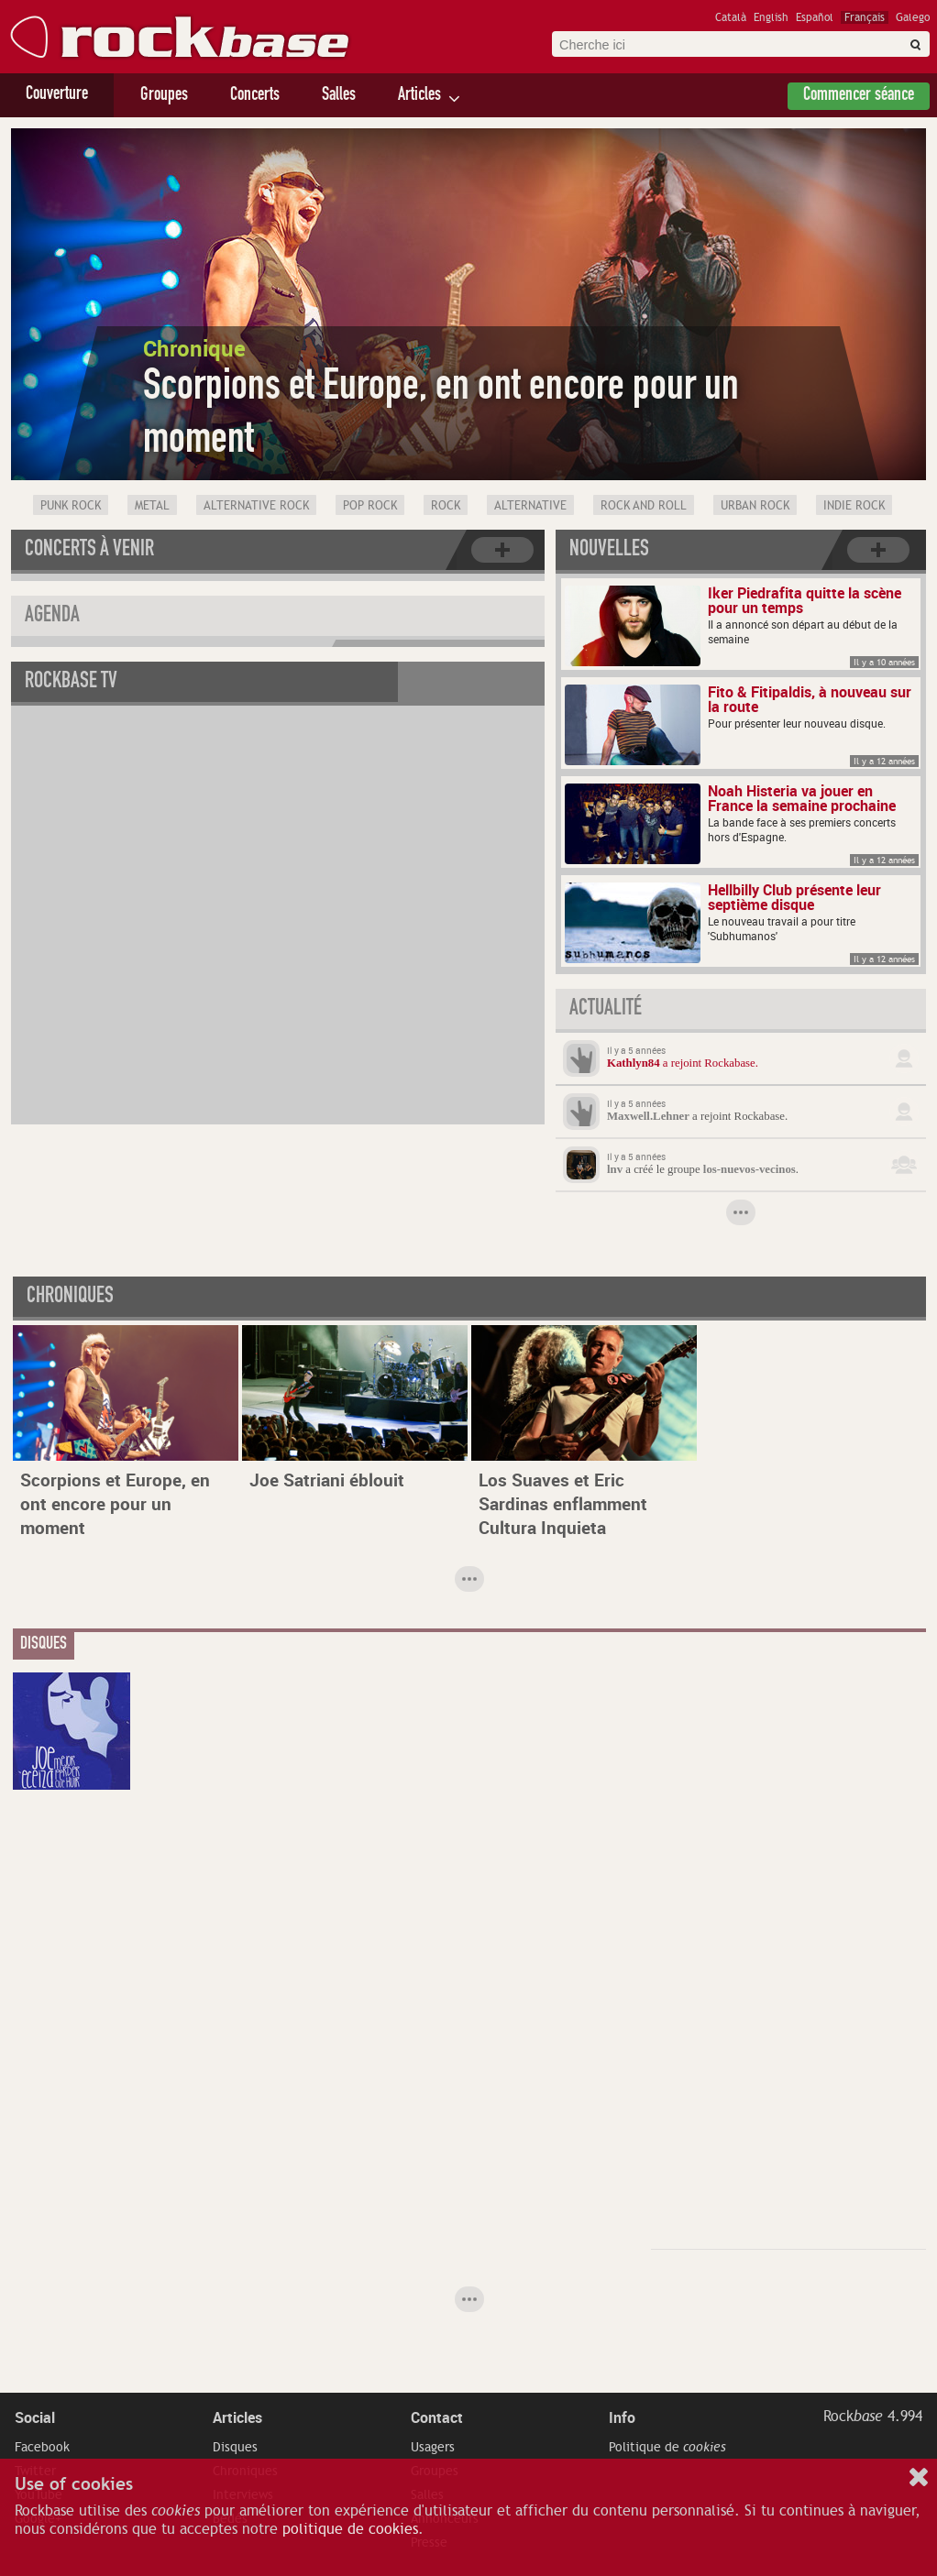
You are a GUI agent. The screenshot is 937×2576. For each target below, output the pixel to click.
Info (622, 2417)
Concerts (255, 96)
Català (730, 17)
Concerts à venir (89, 551)
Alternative (530, 506)
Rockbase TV (71, 683)
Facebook (42, 2447)
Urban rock (755, 506)
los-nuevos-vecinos (749, 1169)
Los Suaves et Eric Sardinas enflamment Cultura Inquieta (563, 1504)
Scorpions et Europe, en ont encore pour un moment (115, 1504)
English (771, 17)
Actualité (605, 1010)
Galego (913, 17)
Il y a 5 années (636, 1050)
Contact (437, 2417)
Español (814, 17)
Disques (235, 2447)
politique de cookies (350, 2529)
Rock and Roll (644, 506)
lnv (615, 1169)
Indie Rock (854, 506)
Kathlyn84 (633, 1063)
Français (864, 17)
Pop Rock (370, 506)
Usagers (433, 2447)
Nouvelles (609, 551)
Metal (152, 506)
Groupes (164, 96)
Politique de (667, 2447)
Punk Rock (70, 506)
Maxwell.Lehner (648, 1116)
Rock (445, 506)
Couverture (57, 95)
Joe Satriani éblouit (326, 1480)
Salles (339, 96)
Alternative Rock (256, 506)
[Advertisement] (712, 1947)
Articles (419, 96)
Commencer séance (858, 96)
